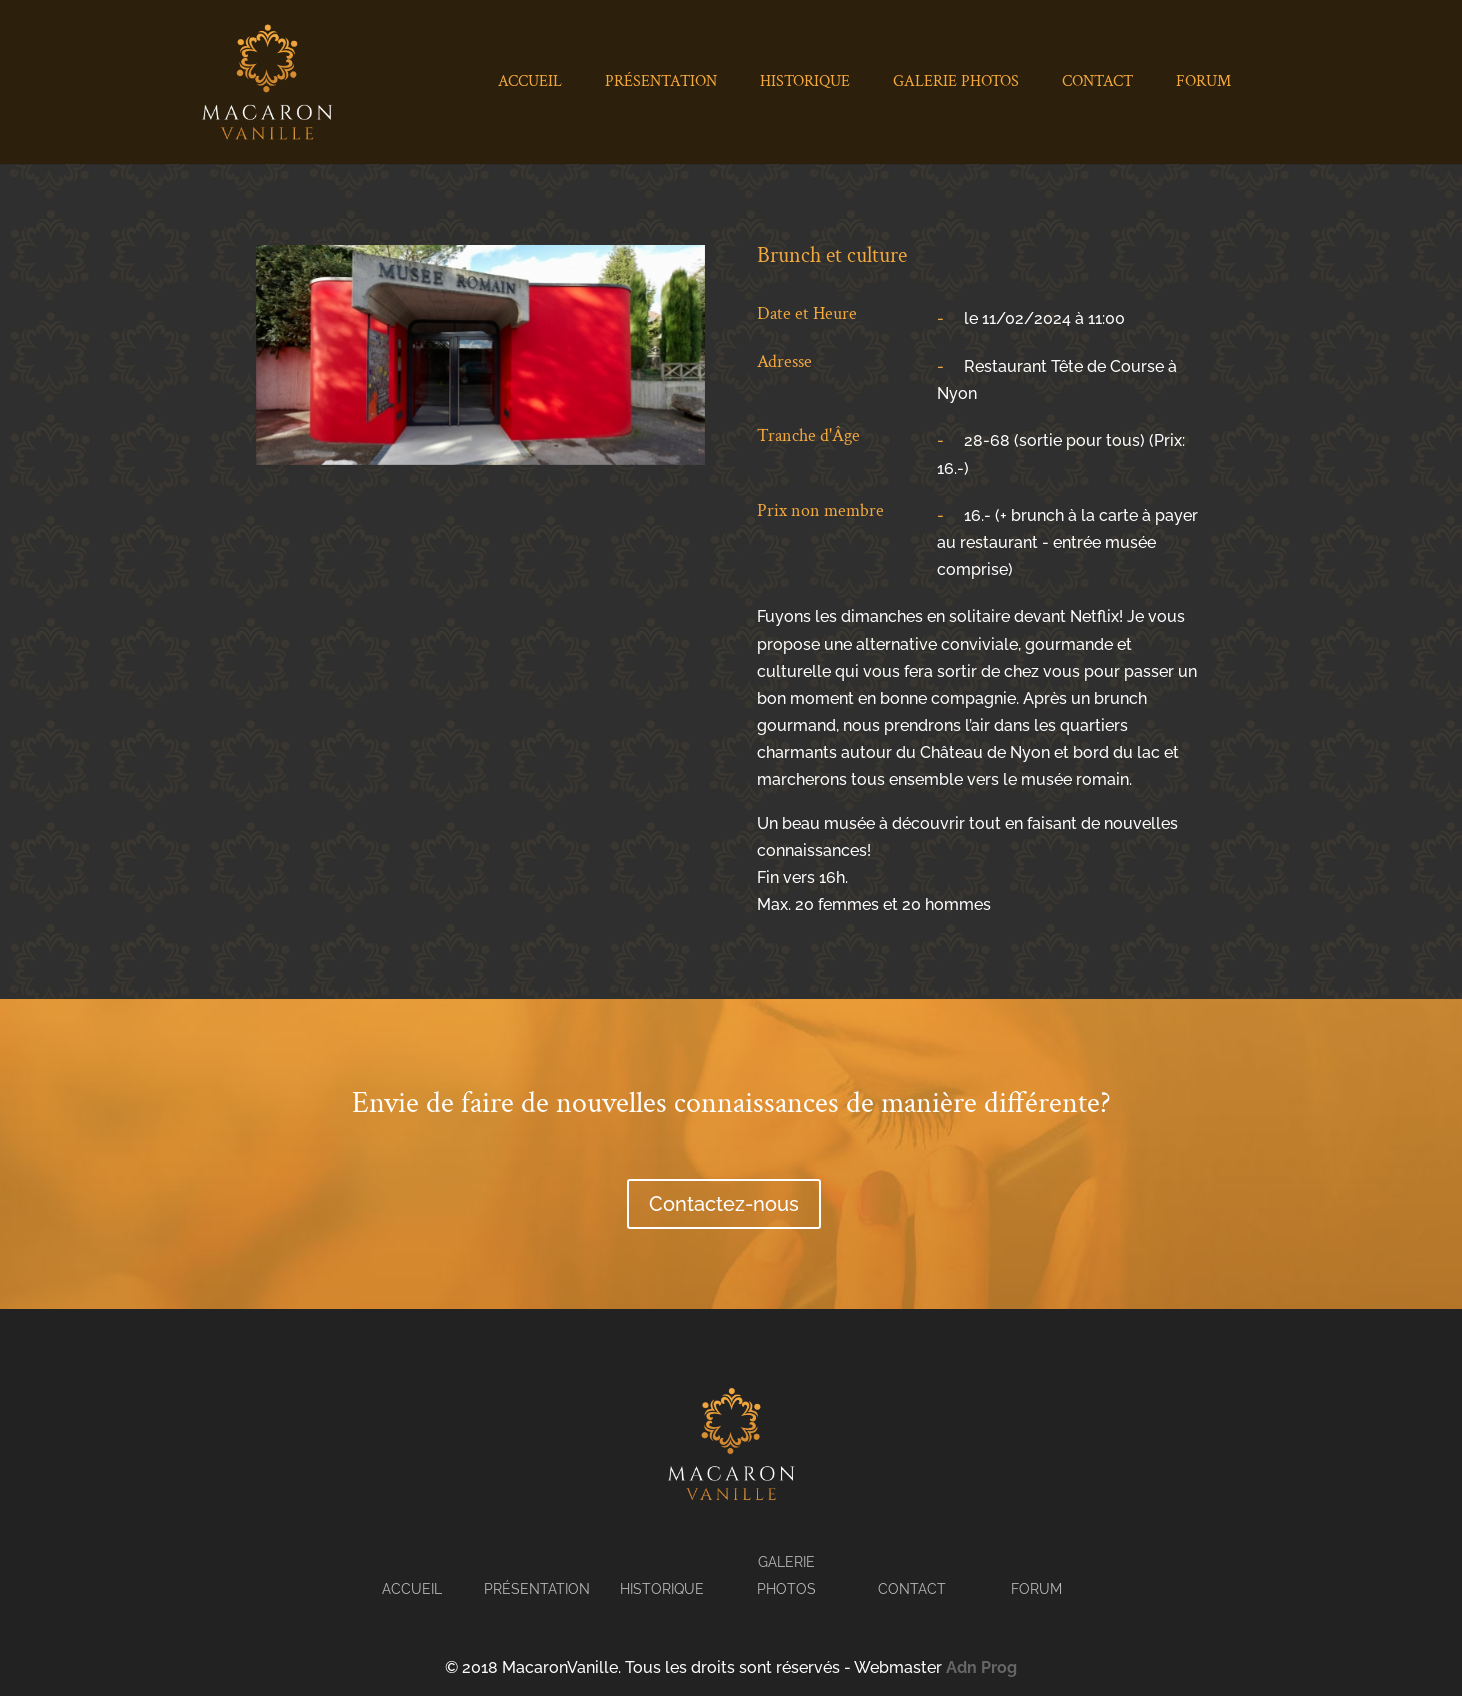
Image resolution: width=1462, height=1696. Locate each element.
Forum (1203, 83)
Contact (1097, 83)
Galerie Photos (956, 83)
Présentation (661, 83)
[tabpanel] (480, 355)
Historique (805, 83)
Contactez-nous (724, 1204)
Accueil (530, 83)
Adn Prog (981, 1667)
